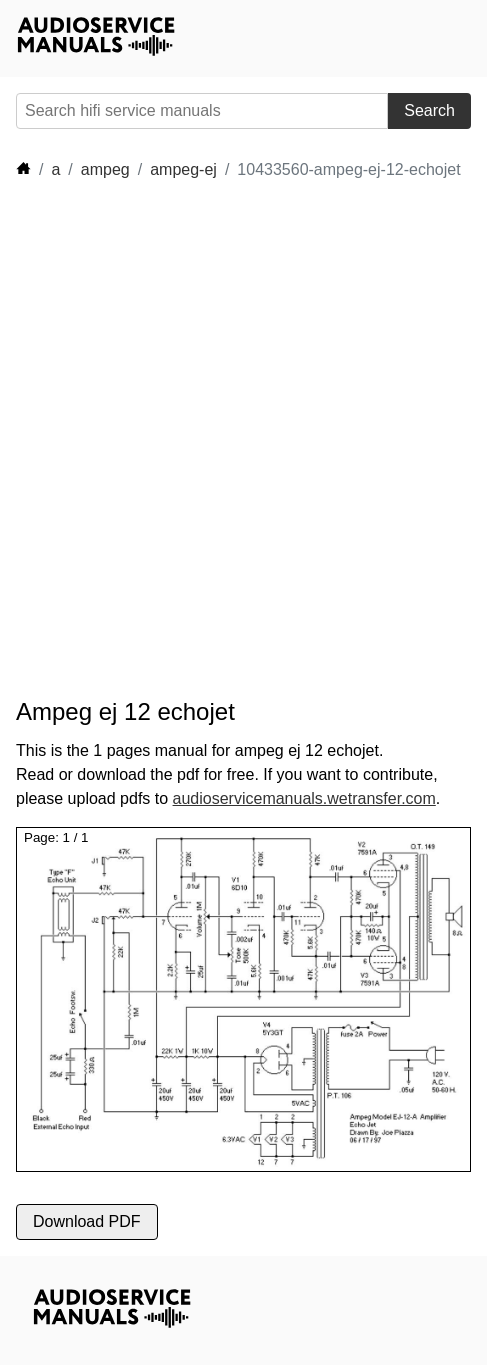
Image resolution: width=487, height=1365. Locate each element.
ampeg (105, 169)
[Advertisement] (243, 439)
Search (429, 110)
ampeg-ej (183, 169)
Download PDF (87, 1221)
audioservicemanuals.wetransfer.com (304, 798)
